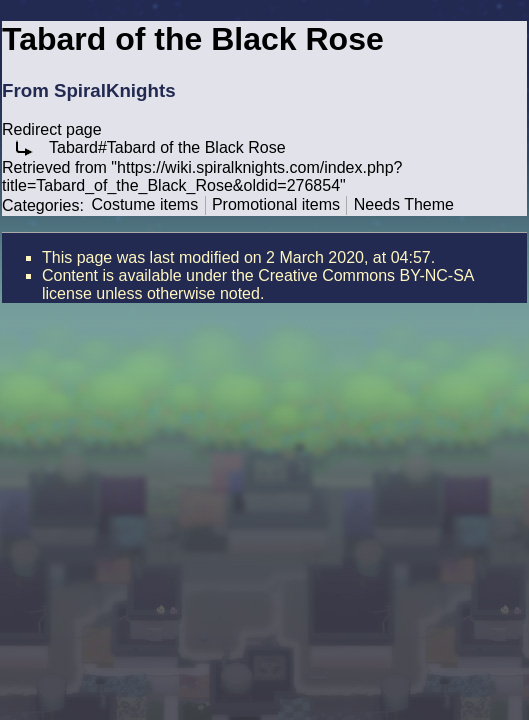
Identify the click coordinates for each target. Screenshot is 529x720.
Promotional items (276, 204)
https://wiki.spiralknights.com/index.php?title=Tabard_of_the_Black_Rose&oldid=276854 (202, 176)
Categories (40, 204)
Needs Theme (404, 204)
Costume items (144, 204)
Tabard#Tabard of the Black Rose (167, 147)
